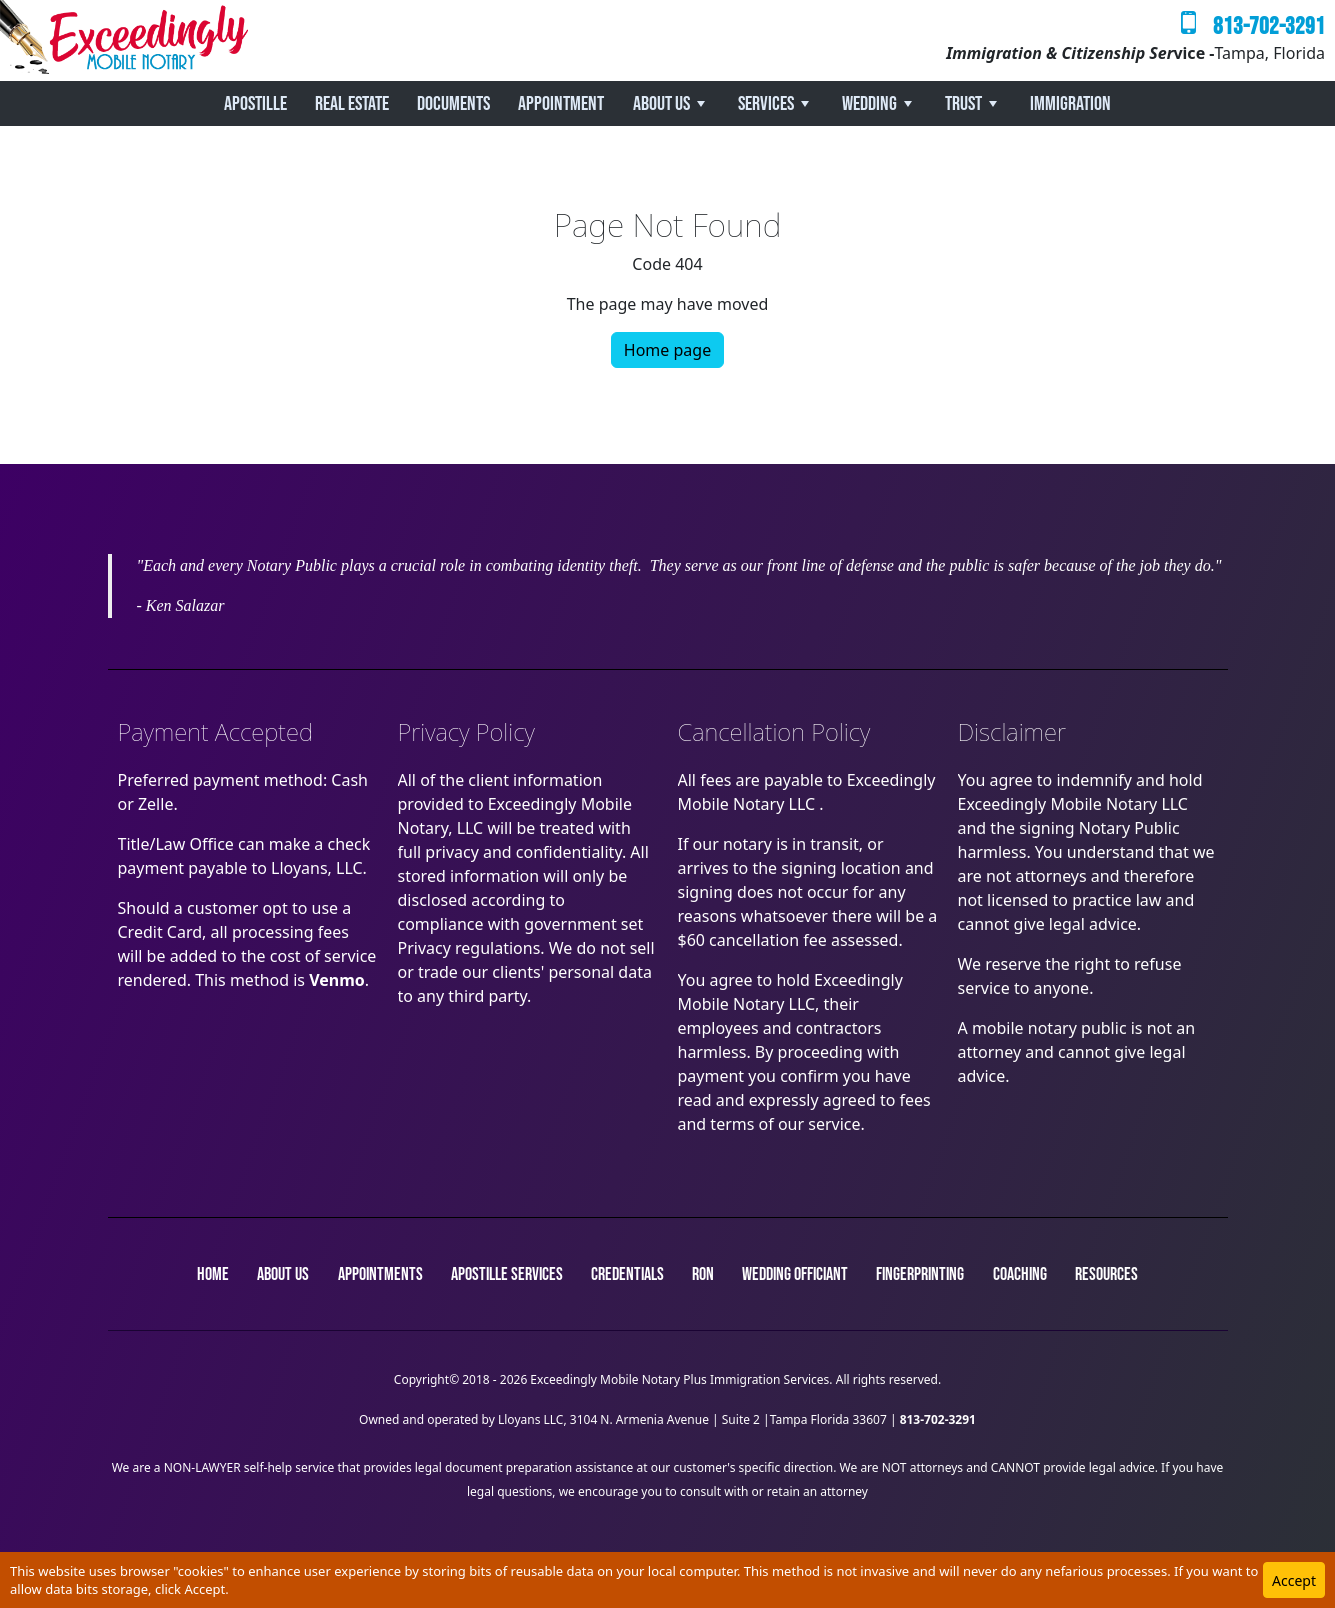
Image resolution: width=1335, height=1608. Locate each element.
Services (766, 104)
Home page (667, 350)
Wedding (869, 104)
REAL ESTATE (352, 104)
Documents (453, 104)
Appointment (561, 104)
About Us (661, 104)
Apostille (255, 104)
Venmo (337, 980)
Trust (963, 104)
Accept (1294, 1580)
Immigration (1070, 104)
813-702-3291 (1269, 26)
